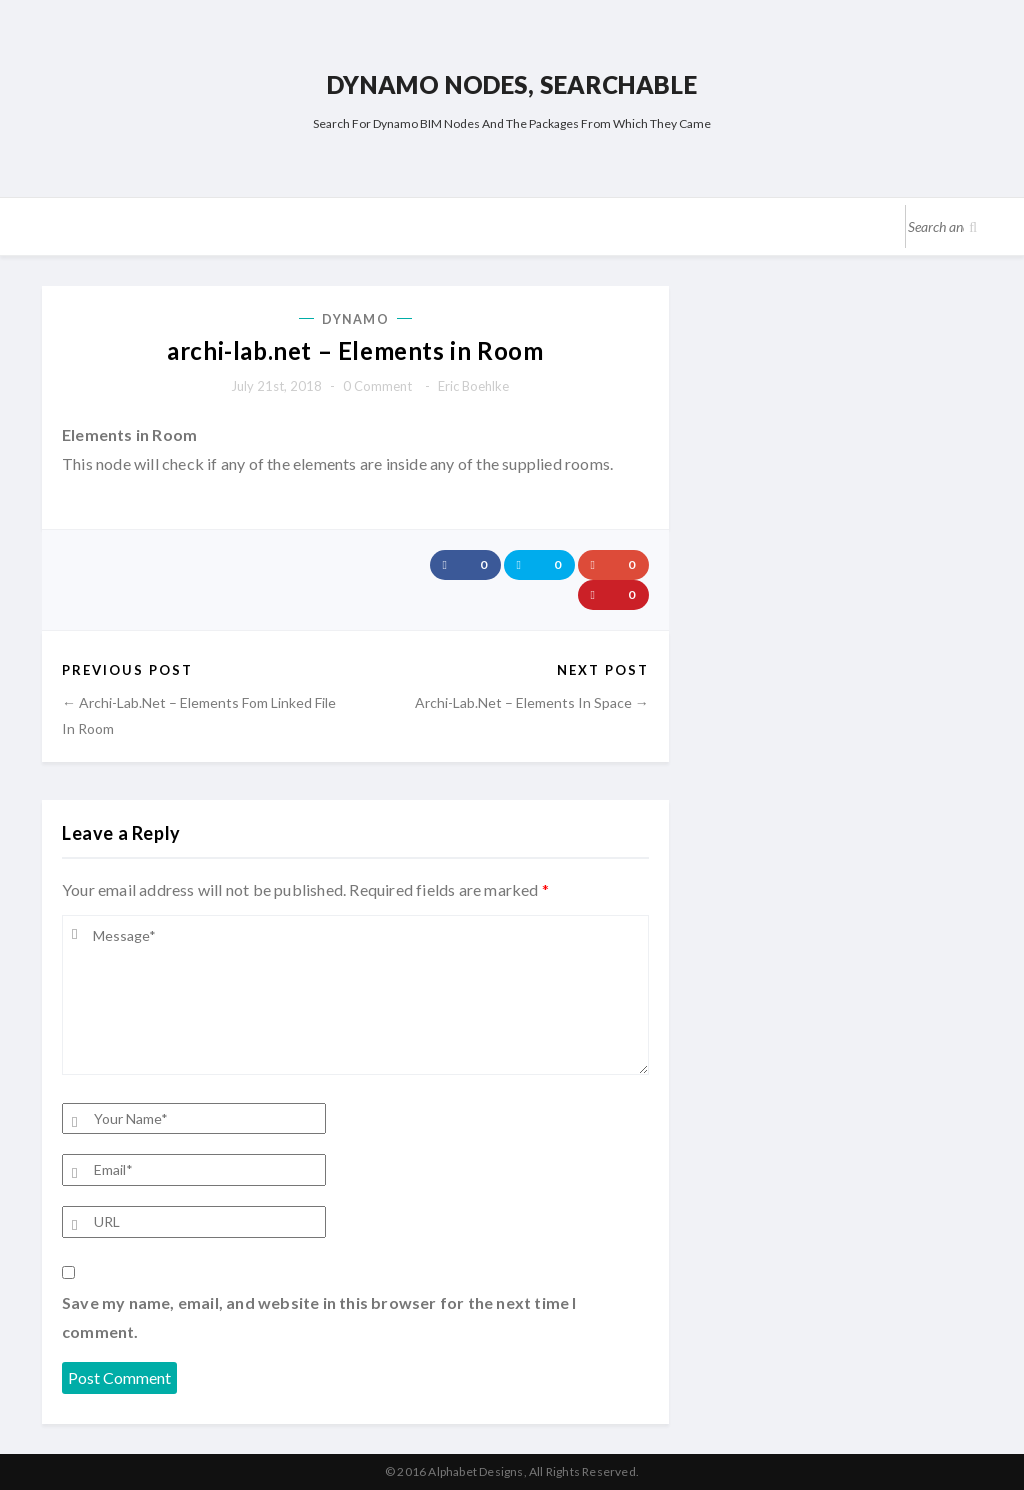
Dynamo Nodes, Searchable (512, 84)
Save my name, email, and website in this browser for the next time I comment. (319, 1317)
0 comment (377, 386)
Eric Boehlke (473, 386)
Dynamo (355, 319)
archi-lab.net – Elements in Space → (532, 702)
